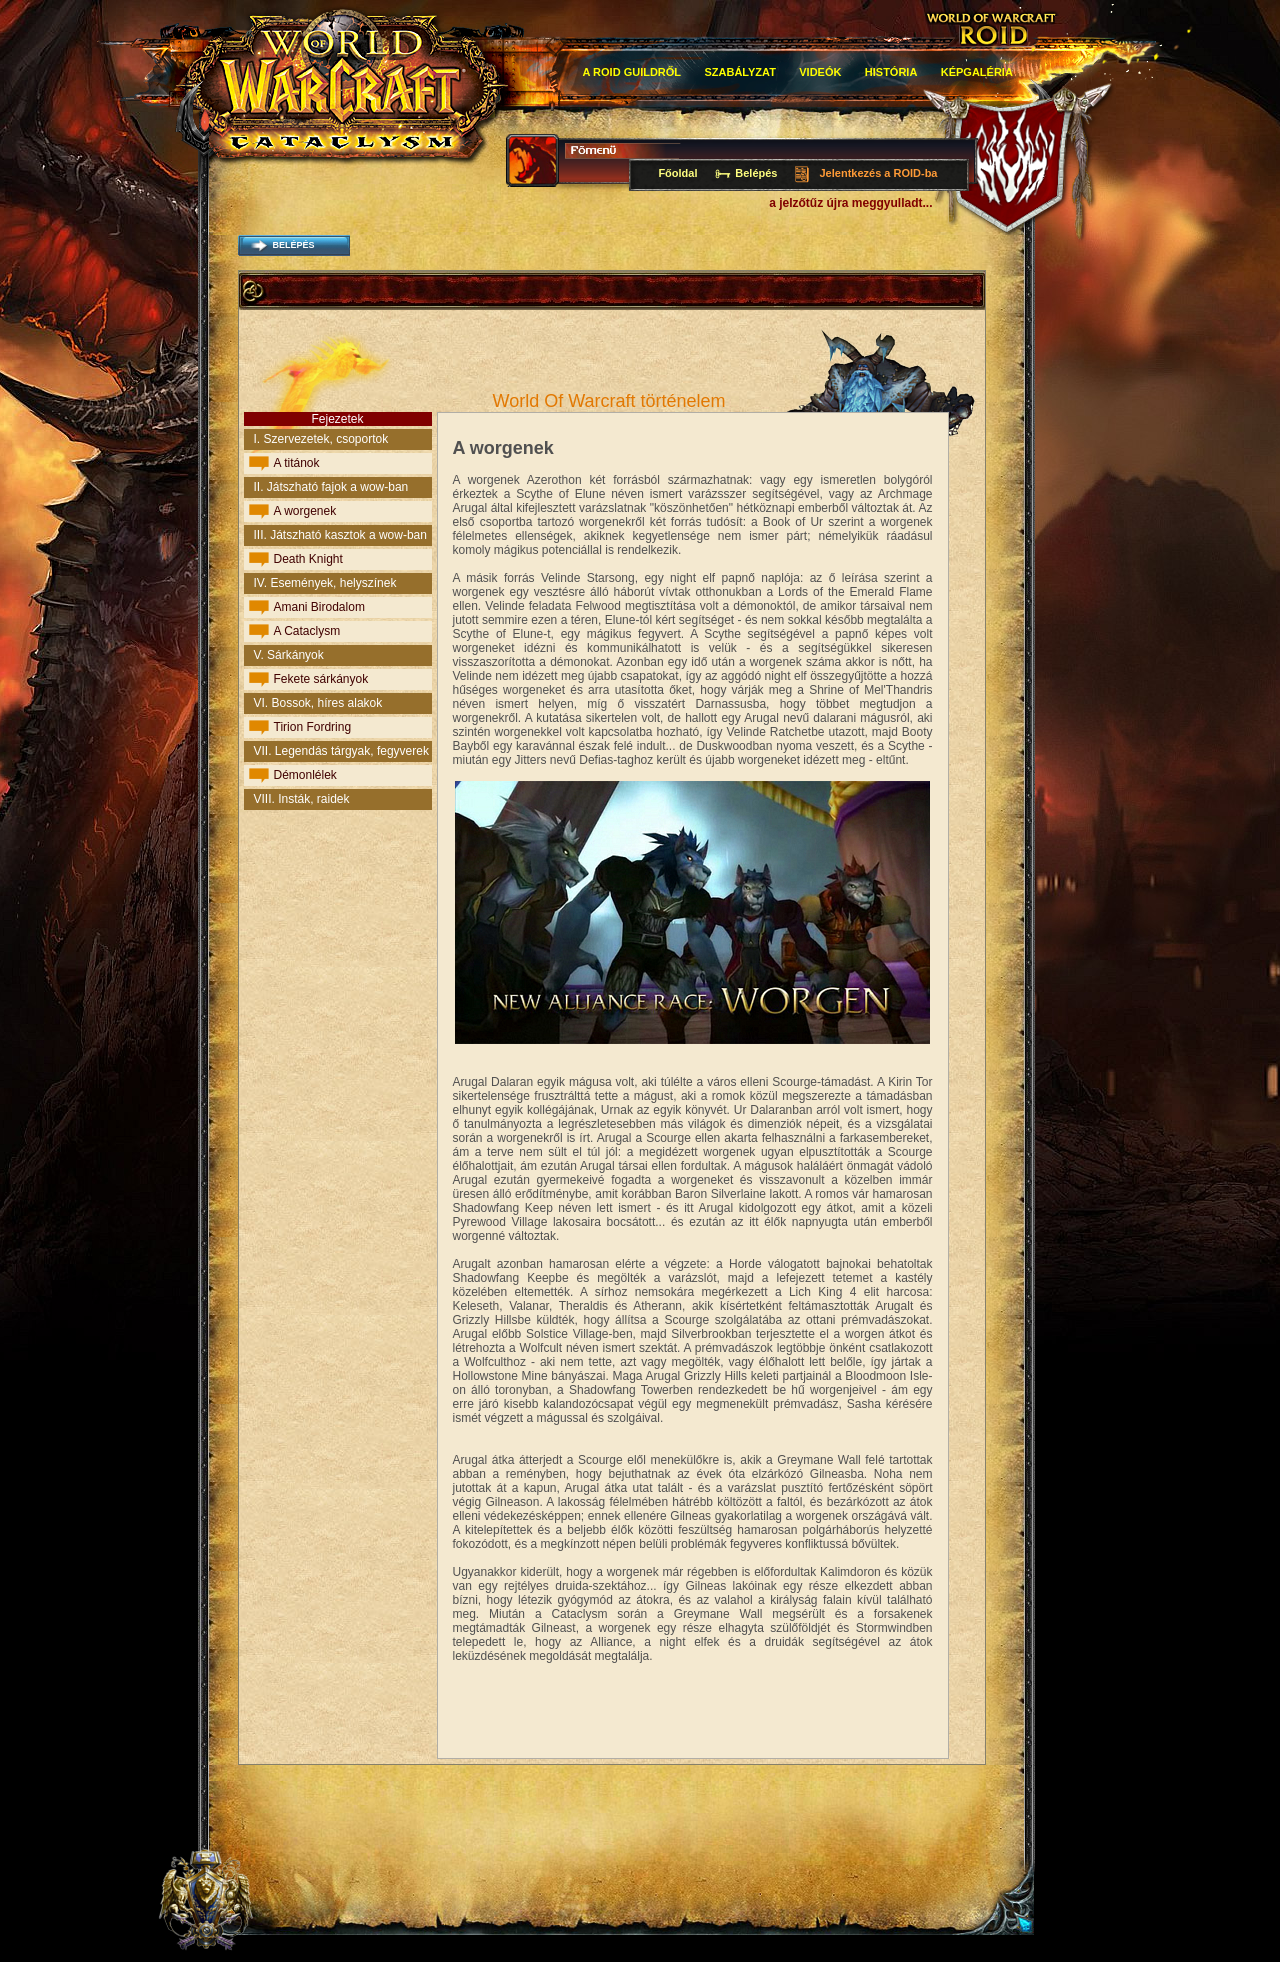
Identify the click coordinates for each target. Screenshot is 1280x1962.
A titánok (297, 463)
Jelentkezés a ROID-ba (879, 173)
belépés (293, 245)
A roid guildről (632, 72)
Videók (820, 72)
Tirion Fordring (313, 727)
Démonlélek (305, 775)
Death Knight (308, 559)
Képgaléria (977, 72)
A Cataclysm (307, 631)
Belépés (756, 173)
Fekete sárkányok (321, 679)
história (891, 72)
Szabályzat (740, 72)
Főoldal (677, 173)
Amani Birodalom (319, 607)
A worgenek (305, 511)
